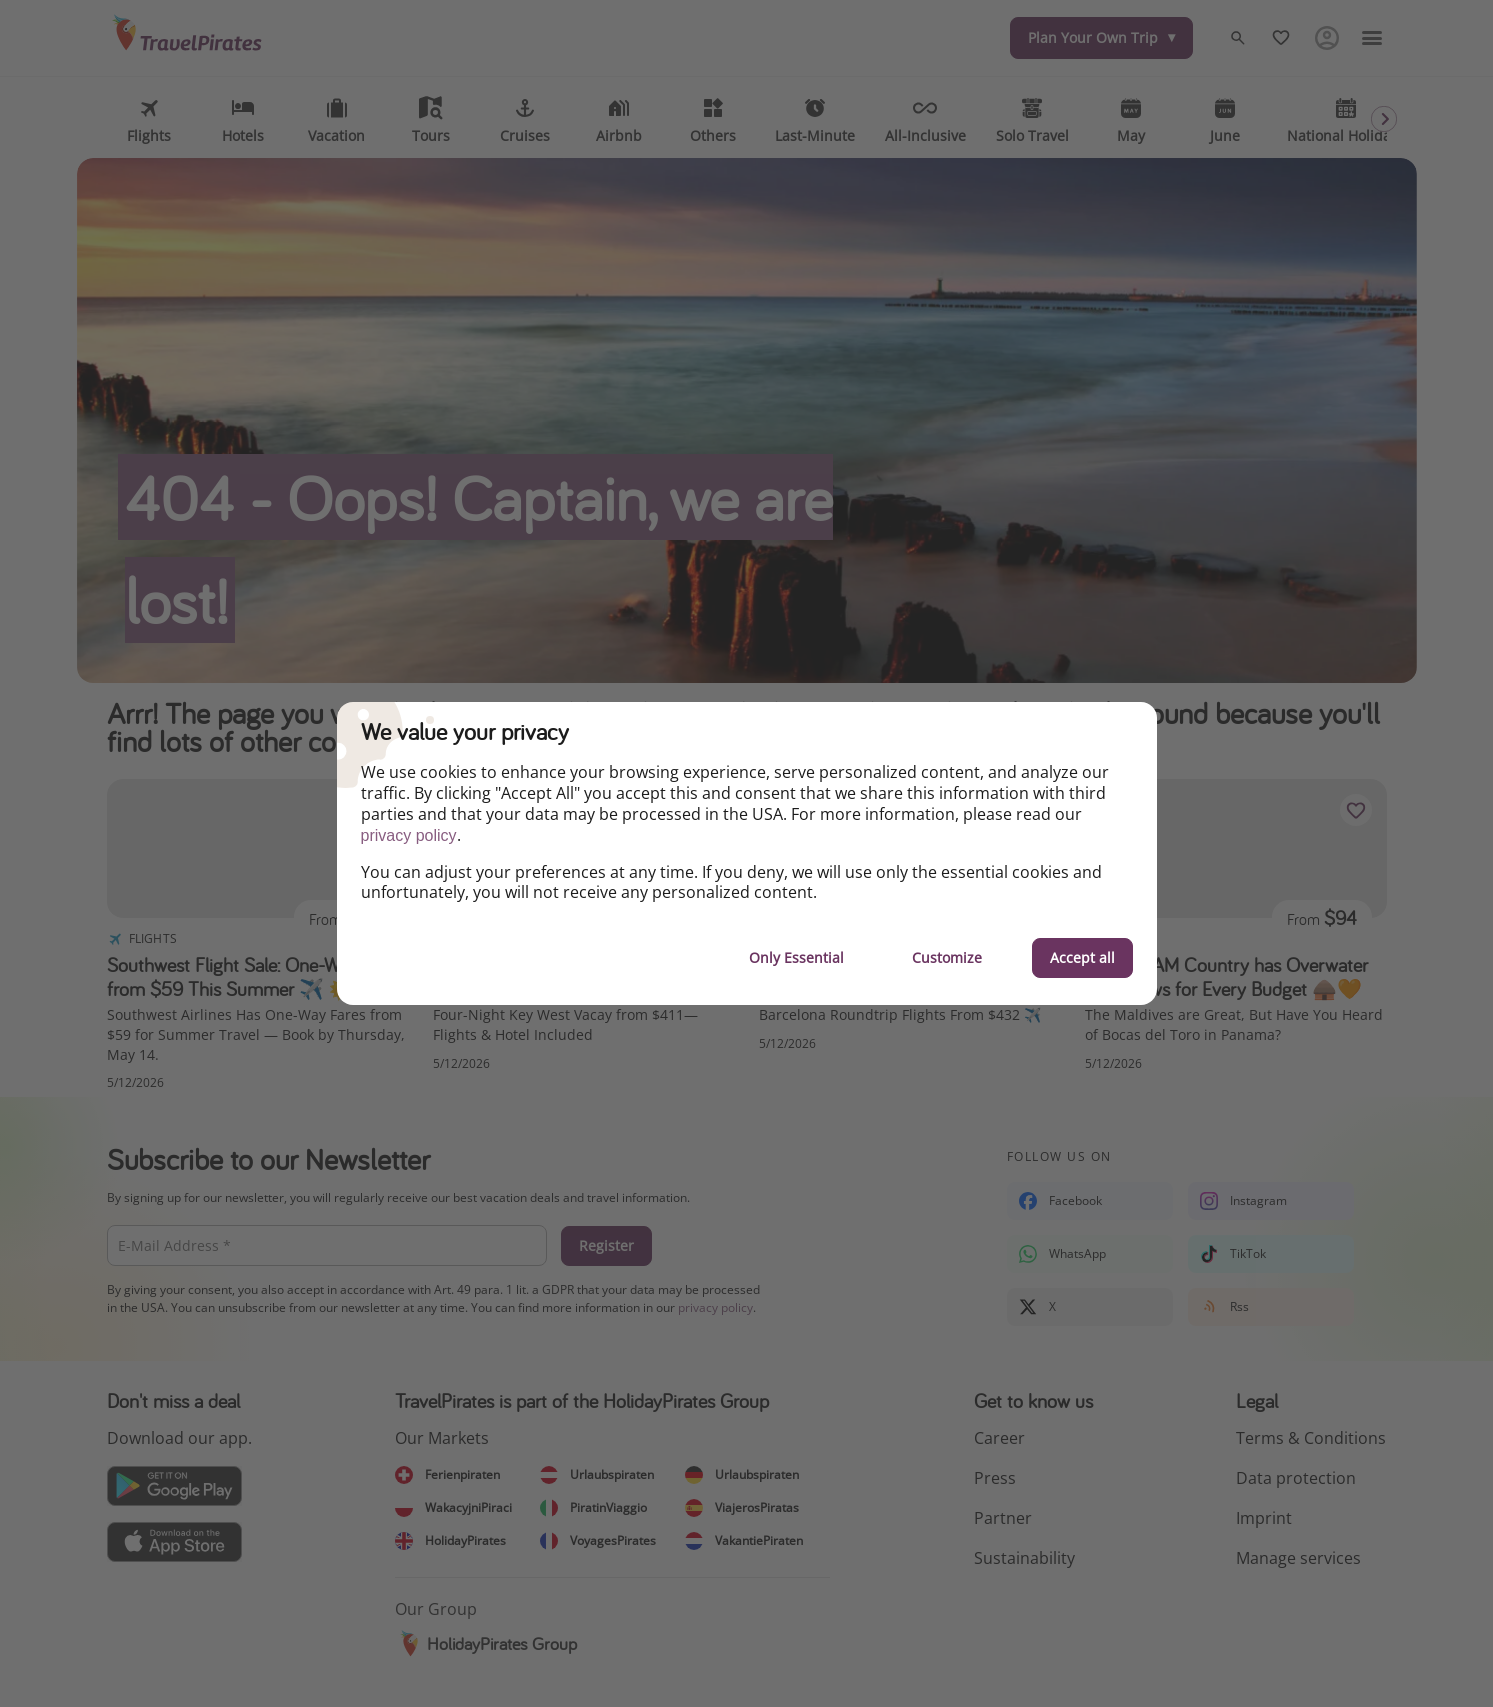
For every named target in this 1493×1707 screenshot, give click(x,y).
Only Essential (796, 957)
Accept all (1082, 957)
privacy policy (409, 835)
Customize (947, 957)
